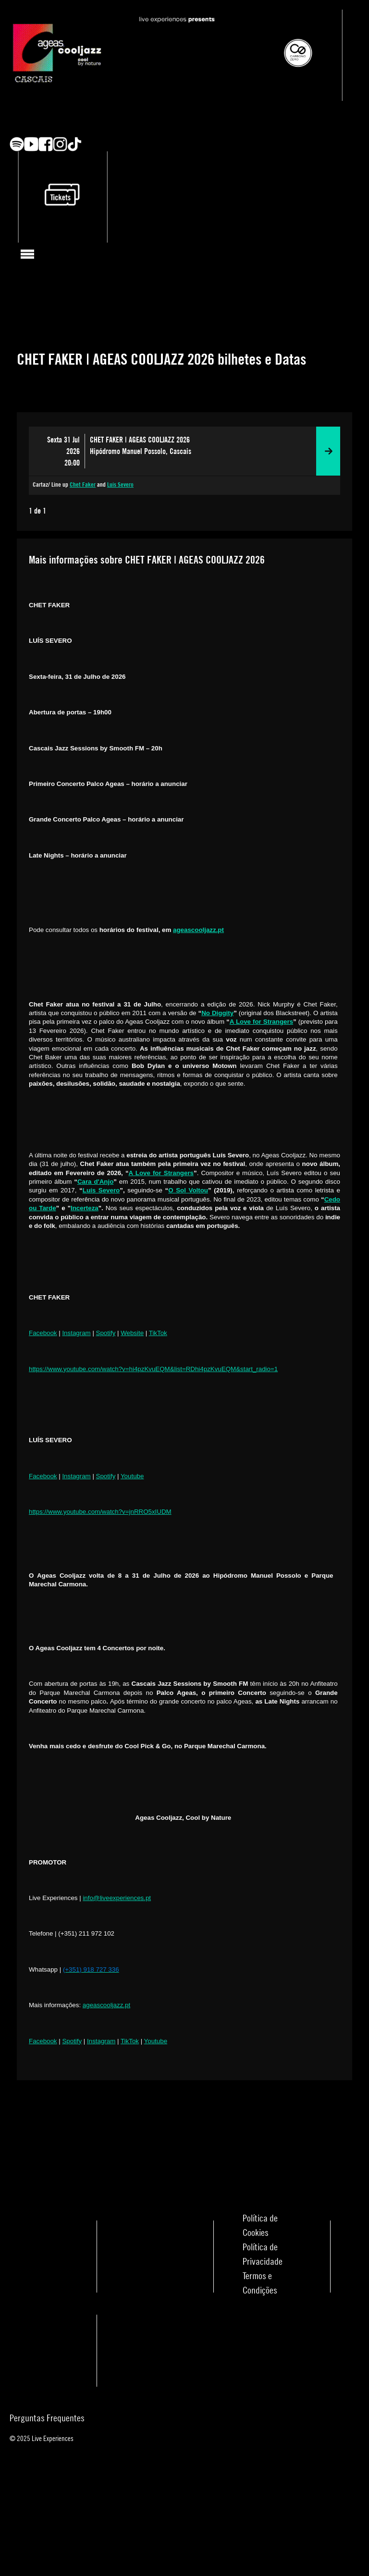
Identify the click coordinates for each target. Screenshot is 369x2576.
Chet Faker (83, 484)
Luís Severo (120, 484)
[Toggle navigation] (28, 254)
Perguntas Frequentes (47, 2418)
